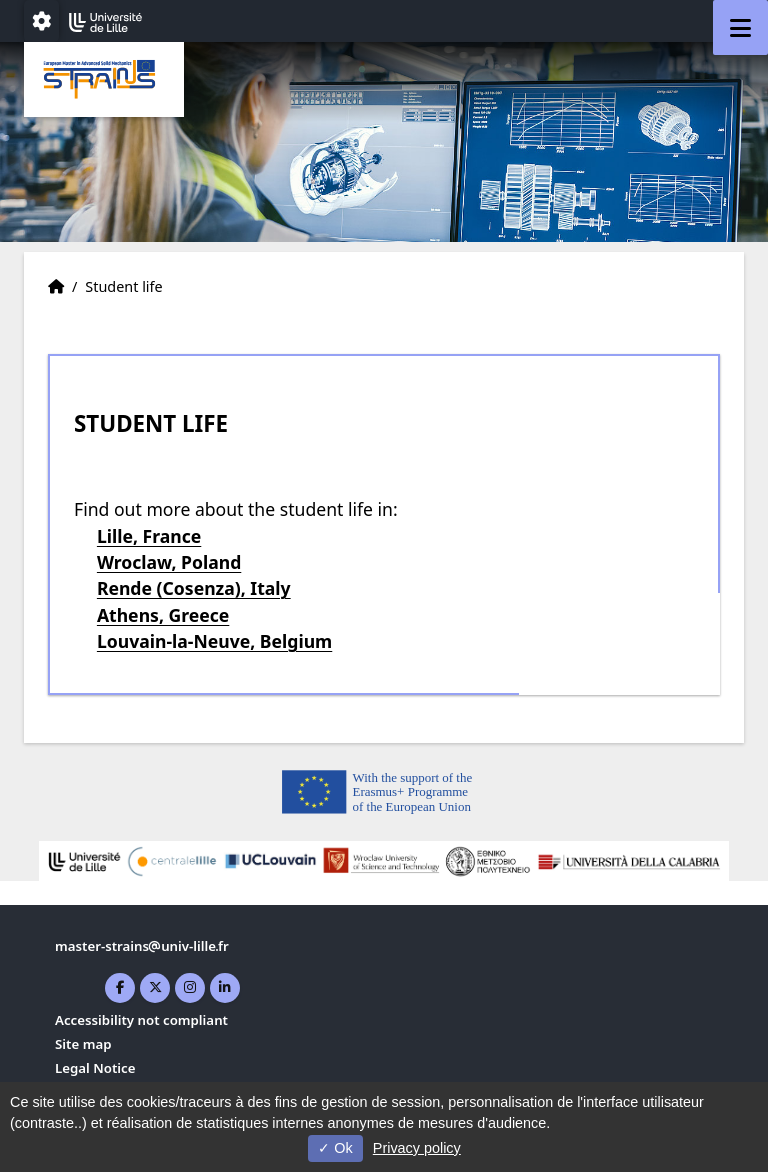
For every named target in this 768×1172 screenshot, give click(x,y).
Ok (335, 1148)
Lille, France (149, 536)
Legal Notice (95, 1068)
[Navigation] (740, 27)
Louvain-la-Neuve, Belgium (214, 641)
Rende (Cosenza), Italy (194, 588)
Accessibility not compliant (141, 1020)
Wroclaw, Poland (169, 562)
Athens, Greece (163, 615)
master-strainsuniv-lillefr (142, 946)
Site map (83, 1044)
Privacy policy (417, 1148)
